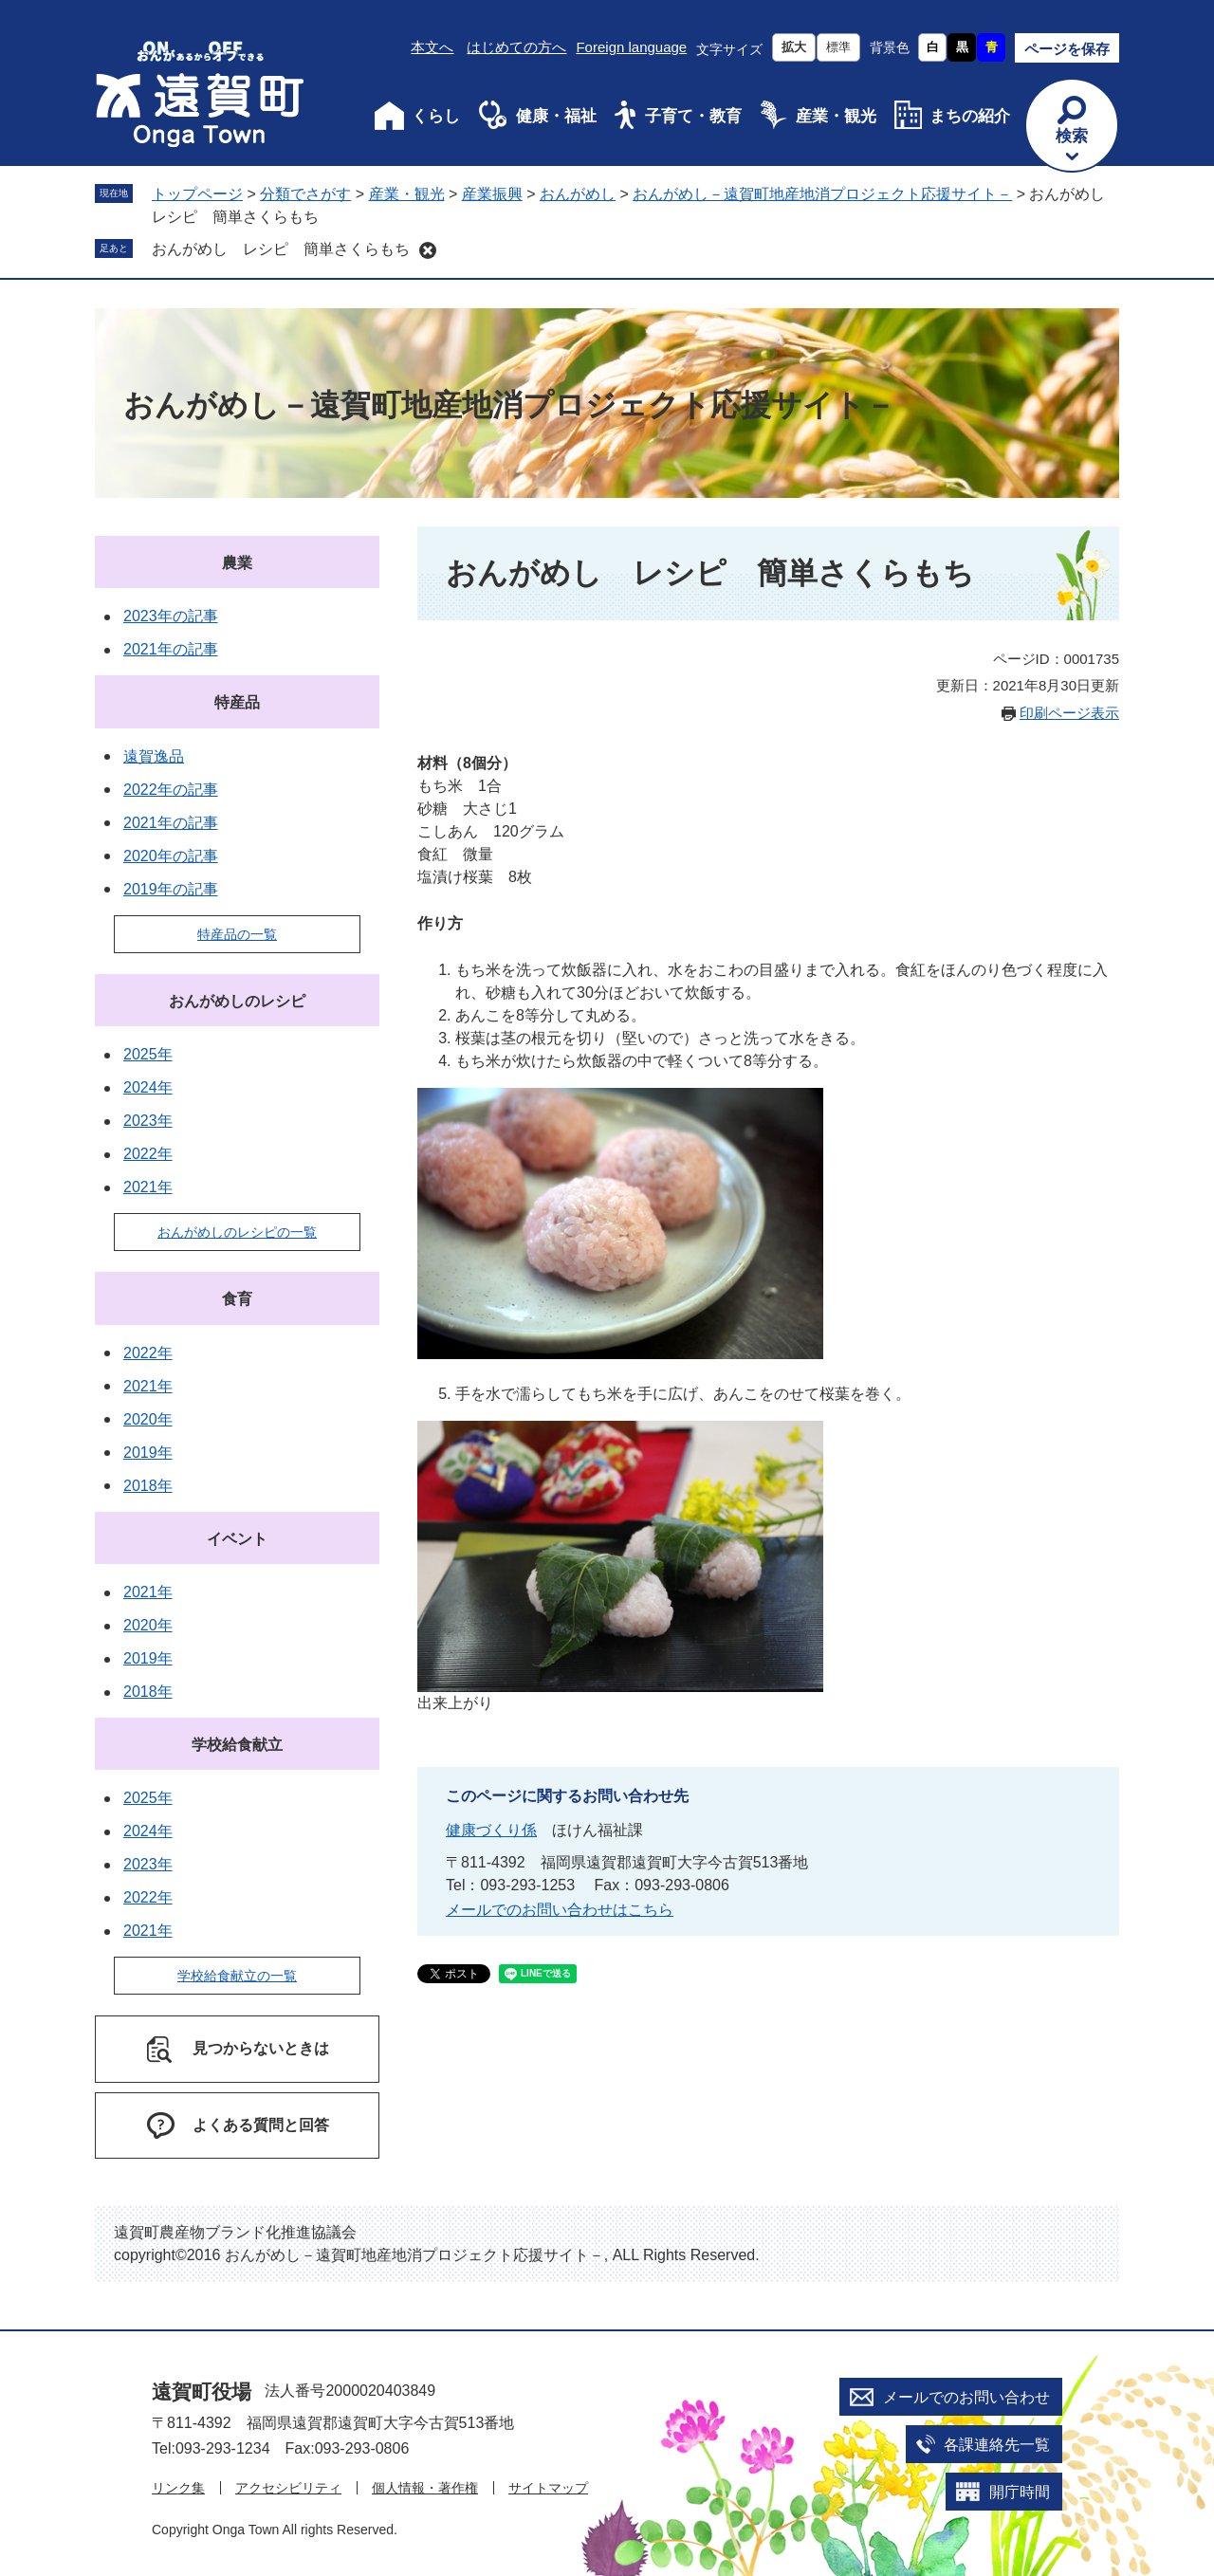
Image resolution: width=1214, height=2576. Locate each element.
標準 (838, 47)
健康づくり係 (491, 1830)
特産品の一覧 (237, 934)
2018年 (148, 1486)
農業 (237, 563)
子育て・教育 (693, 116)
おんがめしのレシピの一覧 (237, 1232)
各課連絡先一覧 (997, 2445)
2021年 (148, 1187)
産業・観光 (836, 116)
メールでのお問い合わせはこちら (559, 1910)
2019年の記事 (170, 889)
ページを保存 (1067, 49)
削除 (427, 250)
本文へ (432, 47)
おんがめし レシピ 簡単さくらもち (281, 249)
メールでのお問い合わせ (966, 2397)
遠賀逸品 (153, 756)
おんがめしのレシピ (237, 1001)
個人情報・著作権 (425, 2487)
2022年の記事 (170, 790)
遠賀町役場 (201, 2391)
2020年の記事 (170, 856)
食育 (237, 1299)
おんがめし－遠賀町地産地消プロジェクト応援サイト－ (822, 194)
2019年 (148, 1452)
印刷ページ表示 (1069, 713)
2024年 (148, 1087)
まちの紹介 (969, 116)
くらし (436, 116)
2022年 (148, 1154)
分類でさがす (305, 194)
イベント (237, 1539)
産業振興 (492, 194)
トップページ (197, 194)
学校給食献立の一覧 (237, 1975)
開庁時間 (1019, 2492)
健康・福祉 (556, 116)
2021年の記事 (170, 649)
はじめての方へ (516, 47)
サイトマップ (548, 2487)
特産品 (237, 702)
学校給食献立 (237, 1745)
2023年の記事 (170, 616)
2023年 (148, 1121)
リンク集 (178, 2487)
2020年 (148, 1419)
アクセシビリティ (288, 2487)
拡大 (794, 47)
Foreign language (631, 47)
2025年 (148, 1054)
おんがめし (578, 194)
